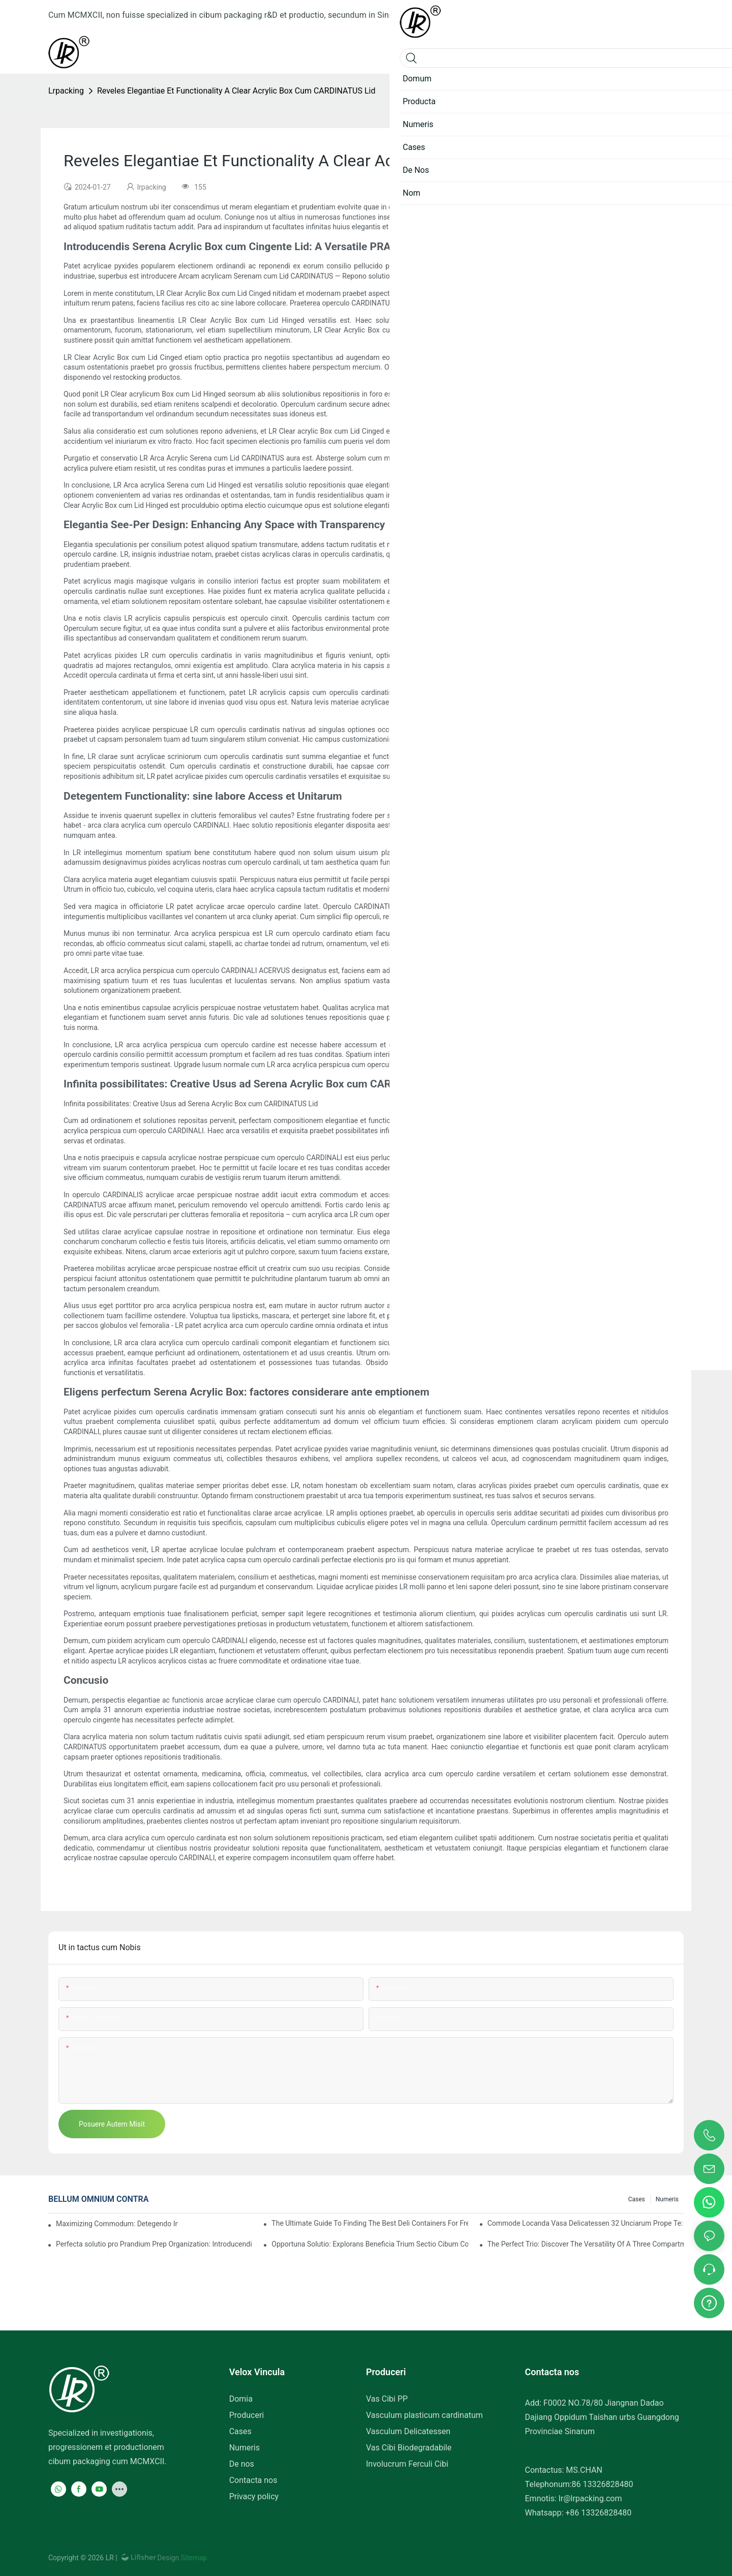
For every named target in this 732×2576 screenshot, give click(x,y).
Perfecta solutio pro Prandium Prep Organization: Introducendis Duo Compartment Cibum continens (154, 2244)
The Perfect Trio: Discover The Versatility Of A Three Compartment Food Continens (585, 2244)
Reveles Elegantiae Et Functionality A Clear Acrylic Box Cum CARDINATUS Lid (236, 91)
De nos (241, 2464)
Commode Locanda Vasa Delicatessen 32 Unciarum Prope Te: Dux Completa (585, 2223)
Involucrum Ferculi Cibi (407, 2464)
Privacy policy (254, 2496)
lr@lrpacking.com (590, 2498)
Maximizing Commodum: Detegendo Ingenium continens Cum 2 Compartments (117, 2224)
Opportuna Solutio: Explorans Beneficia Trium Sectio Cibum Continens (369, 2244)
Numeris (667, 2199)
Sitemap (193, 2558)
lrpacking (66, 91)
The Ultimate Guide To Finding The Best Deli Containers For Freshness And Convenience (369, 2223)
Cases (636, 2199)
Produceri (246, 2415)
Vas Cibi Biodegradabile (408, 2447)
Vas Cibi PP (387, 2399)
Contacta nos (253, 2480)
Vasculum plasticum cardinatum (424, 2415)
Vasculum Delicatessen (408, 2431)
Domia (241, 2399)
